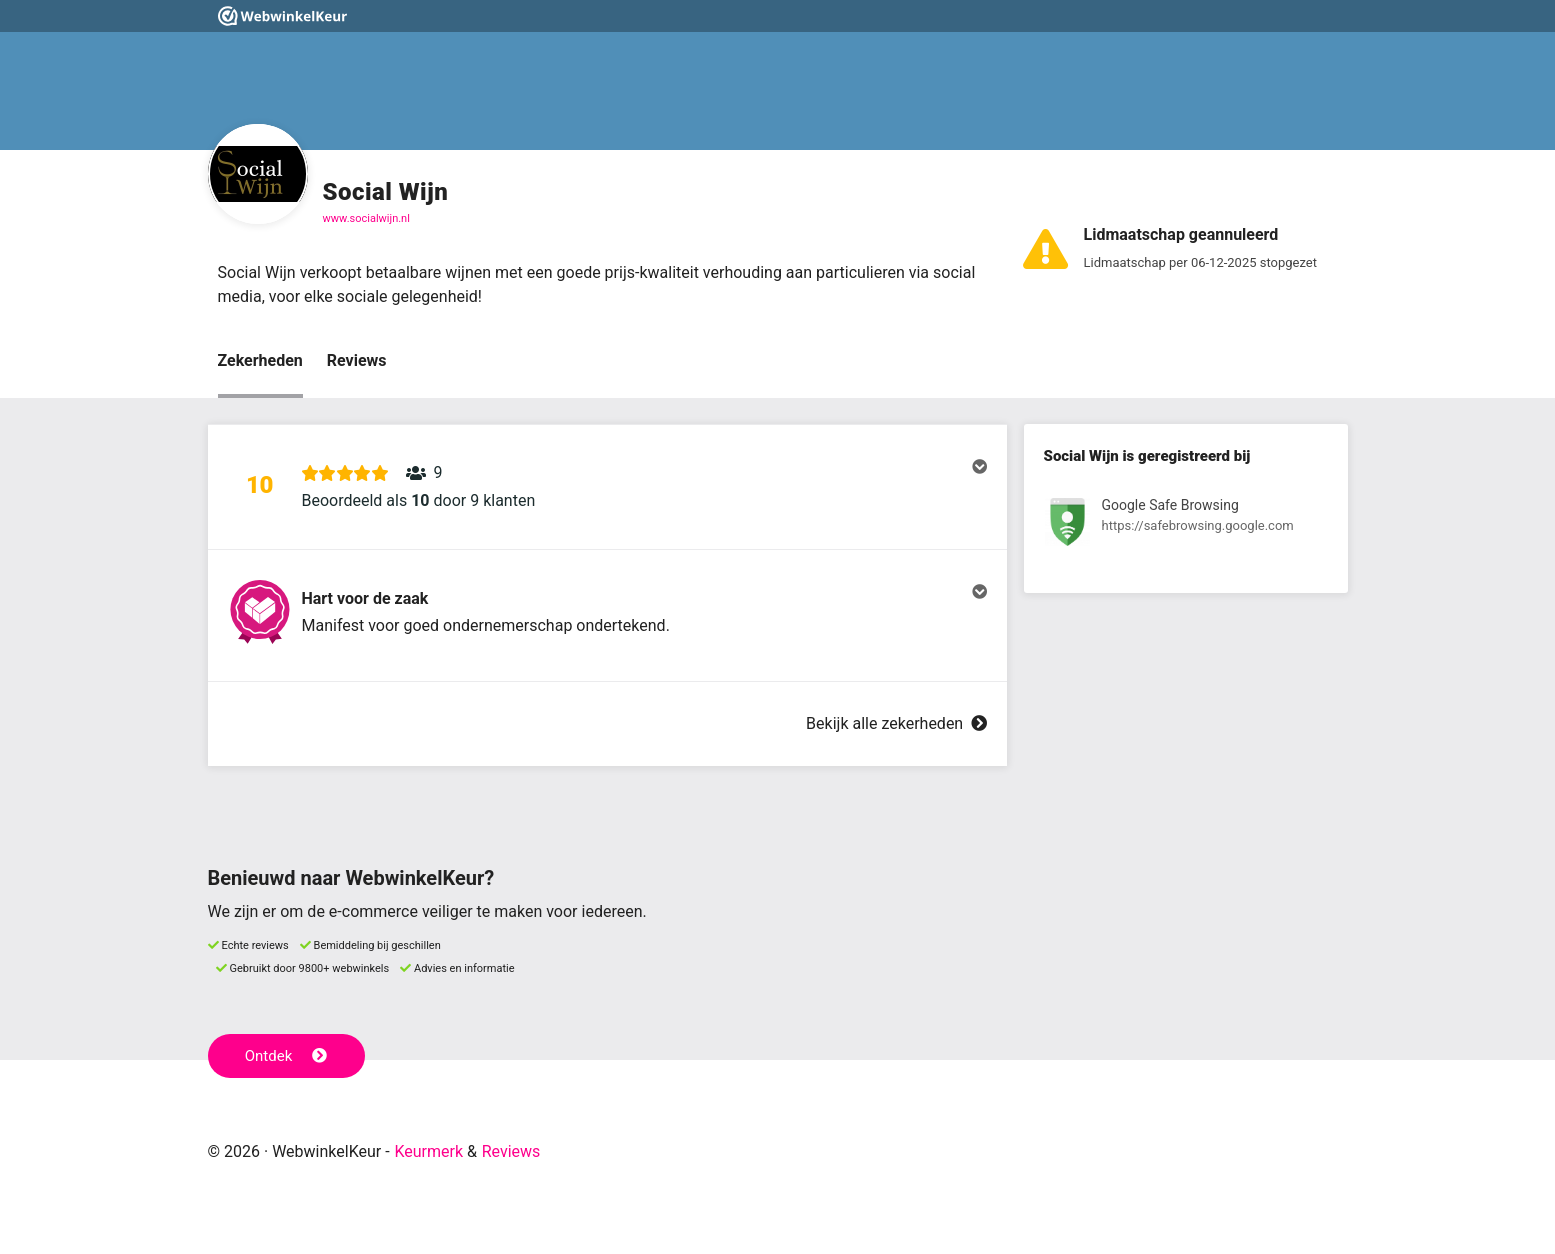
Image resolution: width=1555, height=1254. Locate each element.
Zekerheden (260, 360)
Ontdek (286, 1056)
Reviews (357, 360)
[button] (607, 487)
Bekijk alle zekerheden (896, 723)
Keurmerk (428, 1151)
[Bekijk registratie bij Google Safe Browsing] (1186, 525)
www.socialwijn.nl (366, 218)
